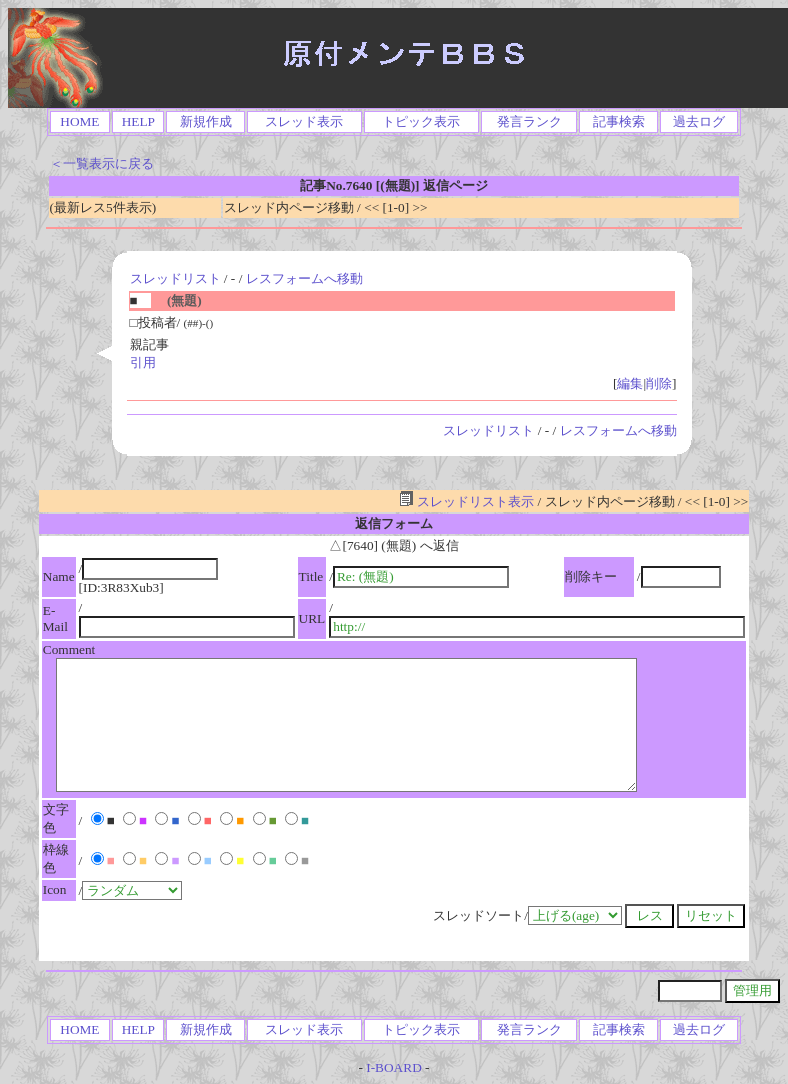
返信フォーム (394, 523)
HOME (79, 121)
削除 (659, 383)
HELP (138, 121)
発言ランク (529, 121)
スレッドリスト (175, 278)
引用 (143, 362)
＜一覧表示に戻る (102, 163)
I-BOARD (394, 1067)
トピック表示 (421, 121)
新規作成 (206, 121)
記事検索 (619, 121)
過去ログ (699, 121)
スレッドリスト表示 (466, 501)
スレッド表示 (304, 121)
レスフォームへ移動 (304, 278)
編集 (630, 383)
